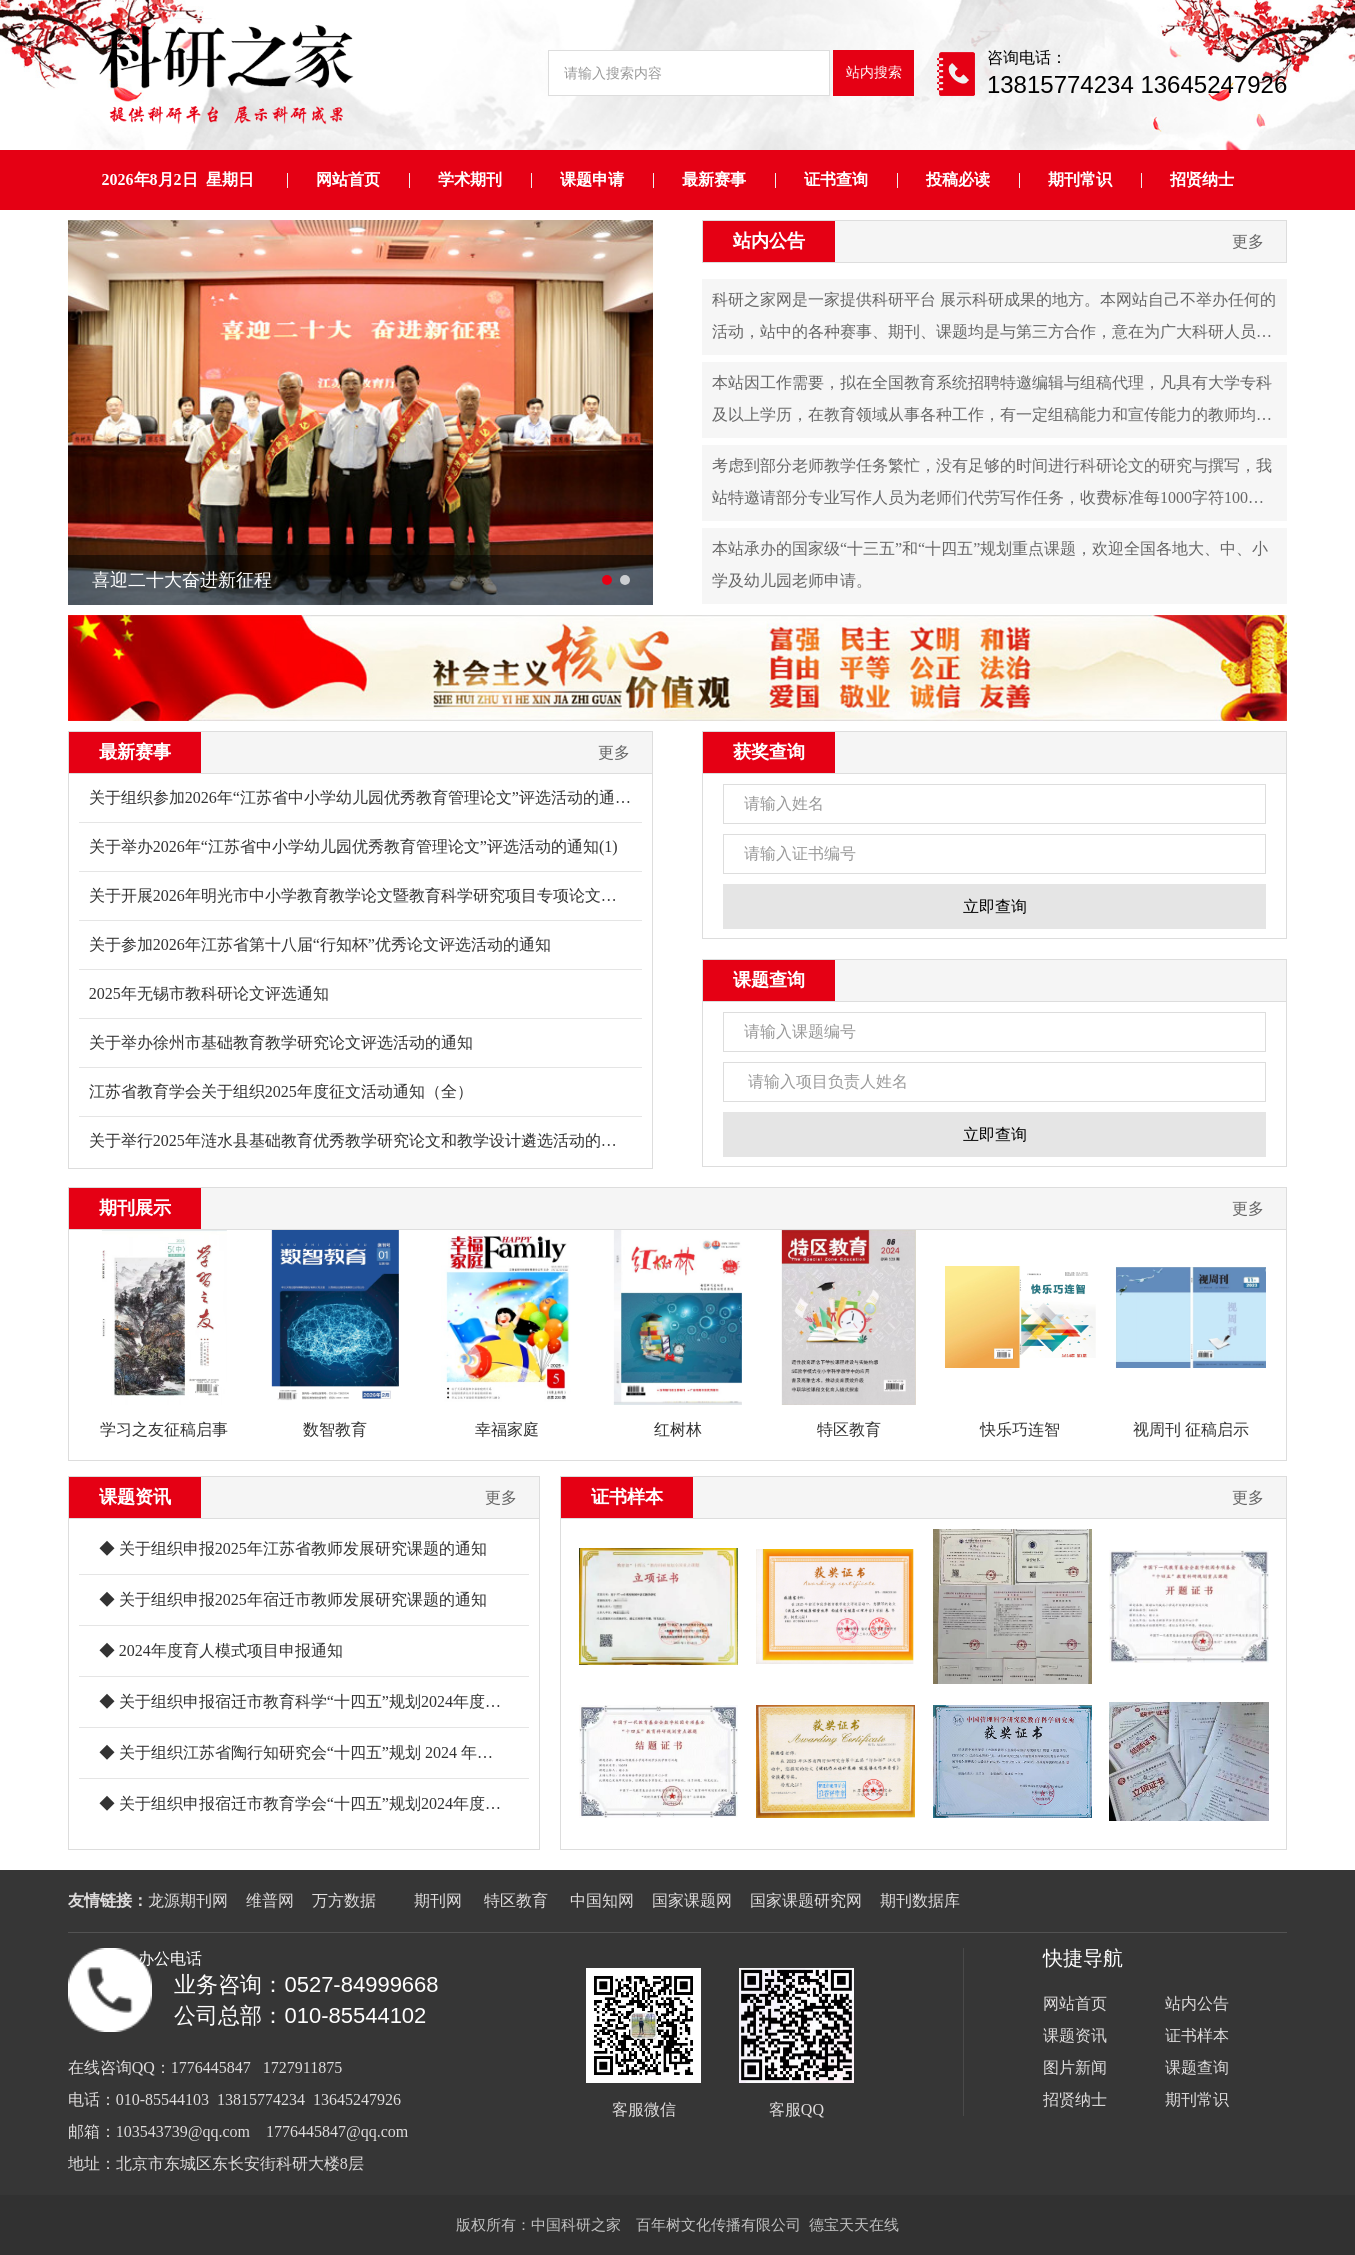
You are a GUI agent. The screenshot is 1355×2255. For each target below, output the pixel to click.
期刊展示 (135, 1208)
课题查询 (769, 980)
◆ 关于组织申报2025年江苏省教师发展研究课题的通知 (293, 1548)
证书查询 (836, 179)
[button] (607, 580)
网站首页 (348, 179)
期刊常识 (1080, 179)
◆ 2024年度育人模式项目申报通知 (221, 1650)
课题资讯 (135, 1497)
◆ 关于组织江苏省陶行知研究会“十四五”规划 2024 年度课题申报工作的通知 (368, 1752)
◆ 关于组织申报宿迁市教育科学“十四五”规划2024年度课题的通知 (332, 1701)
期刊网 (438, 1900)
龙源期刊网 (188, 1900)
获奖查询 (769, 752)
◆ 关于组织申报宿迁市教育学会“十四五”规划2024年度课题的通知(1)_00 (353, 1803)
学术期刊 (470, 179)
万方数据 (344, 1900)
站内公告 (769, 241)
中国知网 (602, 1900)
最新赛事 (714, 179)
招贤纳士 (1202, 179)
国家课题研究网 (806, 1900)
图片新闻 (1075, 2067)
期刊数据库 (920, 1900)
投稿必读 (958, 179)
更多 (1248, 241)
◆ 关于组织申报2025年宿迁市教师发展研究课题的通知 (293, 1599)
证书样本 (627, 1497)
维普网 (270, 1900)
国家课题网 (692, 1900)
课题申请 (592, 179)
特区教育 (518, 1900)
